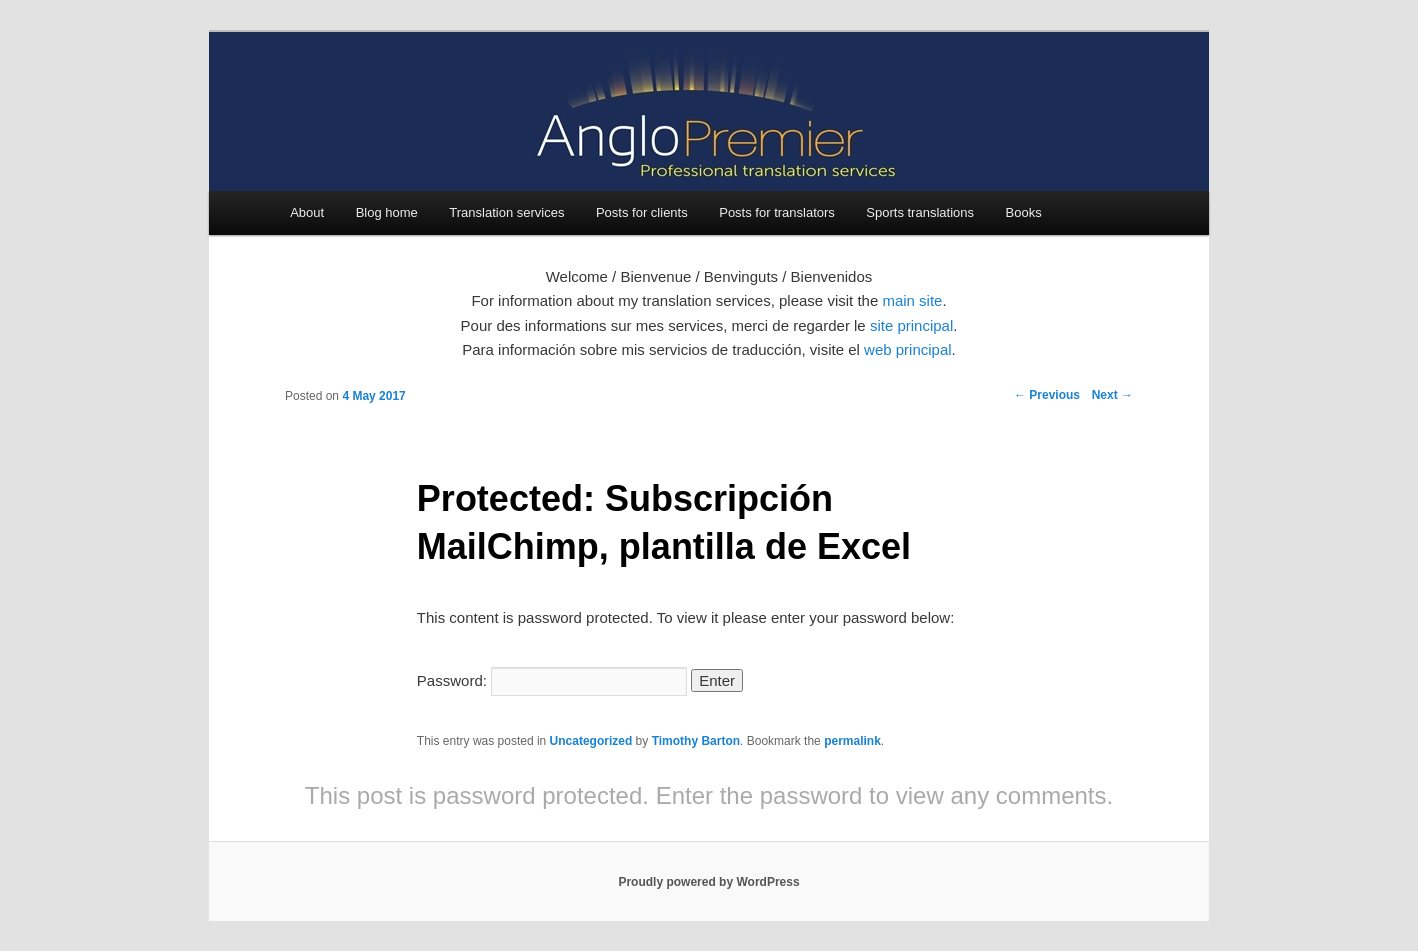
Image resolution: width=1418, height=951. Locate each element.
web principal (908, 349)
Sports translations (920, 212)
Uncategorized (591, 741)
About (307, 212)
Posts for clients (642, 212)
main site (912, 300)
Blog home (387, 212)
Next (1112, 395)
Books (1024, 212)
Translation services (506, 212)
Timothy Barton (696, 741)
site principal (911, 325)
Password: (552, 680)
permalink (852, 741)
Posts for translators (777, 212)
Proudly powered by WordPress (708, 882)
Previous (1047, 395)
